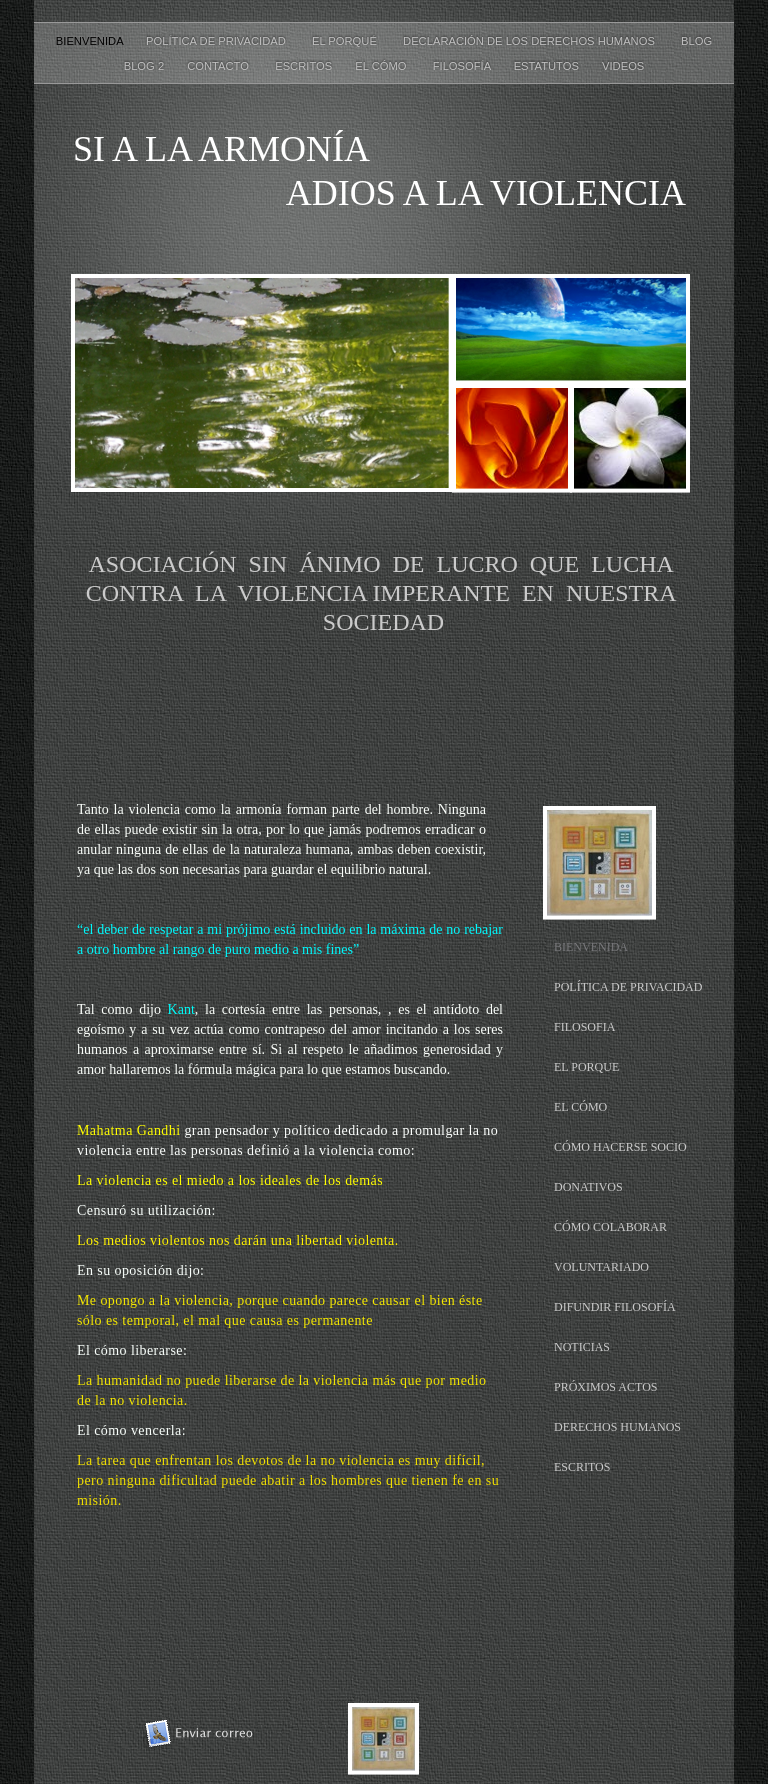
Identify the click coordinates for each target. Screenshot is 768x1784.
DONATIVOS (588, 1187)
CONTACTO (221, 66)
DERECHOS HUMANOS (617, 1427)
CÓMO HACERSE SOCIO (620, 1147)
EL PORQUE (586, 1067)
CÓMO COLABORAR (610, 1227)
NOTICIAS (582, 1347)
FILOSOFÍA (463, 66)
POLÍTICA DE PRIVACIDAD (219, 41)
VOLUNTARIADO (601, 1267)
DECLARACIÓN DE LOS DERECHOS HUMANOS (532, 41)
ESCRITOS (305, 66)
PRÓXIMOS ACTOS (605, 1387)
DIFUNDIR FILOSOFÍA (615, 1307)
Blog (696, 41)
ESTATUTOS (548, 66)
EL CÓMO (383, 66)
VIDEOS (623, 66)
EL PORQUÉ (347, 41)
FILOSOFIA (584, 1027)
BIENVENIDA (91, 41)
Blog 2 (146, 66)
